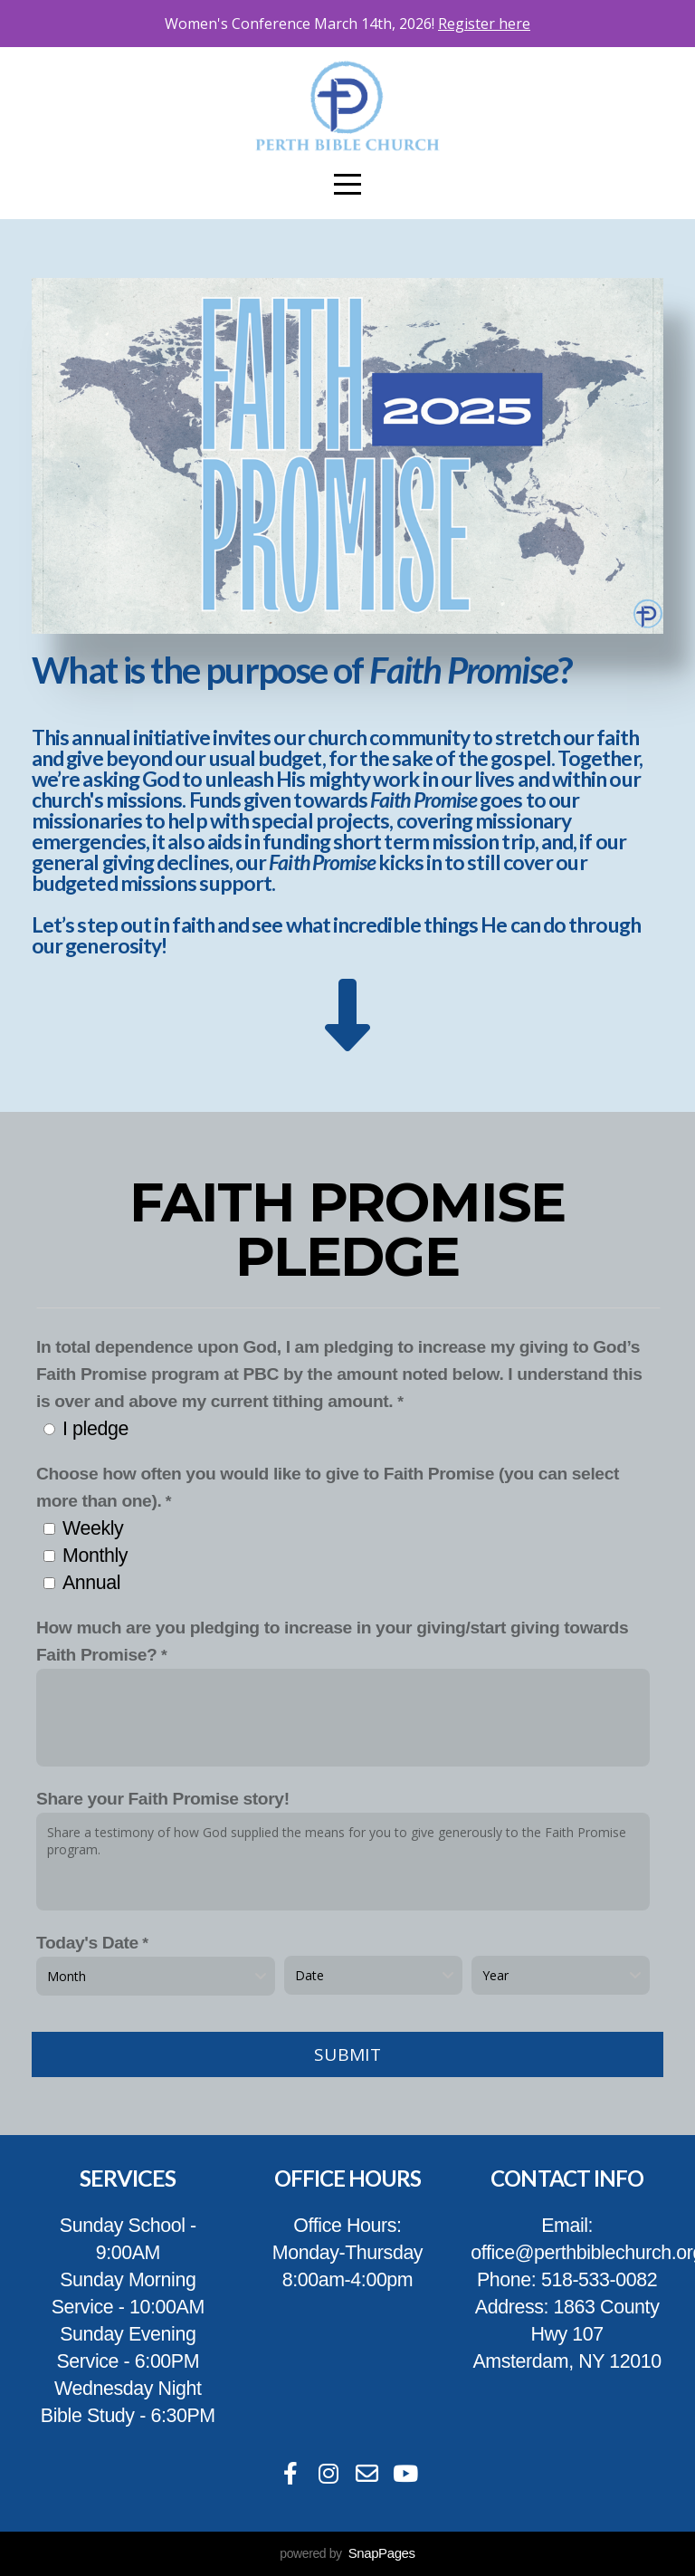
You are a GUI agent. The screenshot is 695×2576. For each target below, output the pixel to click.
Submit (347, 2054)
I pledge (95, 1429)
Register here (484, 24)
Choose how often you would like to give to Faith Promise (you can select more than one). (327, 1487)
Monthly (95, 1555)
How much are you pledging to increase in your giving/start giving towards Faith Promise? (332, 1641)
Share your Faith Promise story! (163, 1798)
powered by (347, 2553)
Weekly (92, 1528)
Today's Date (87, 1942)
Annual (91, 1583)
